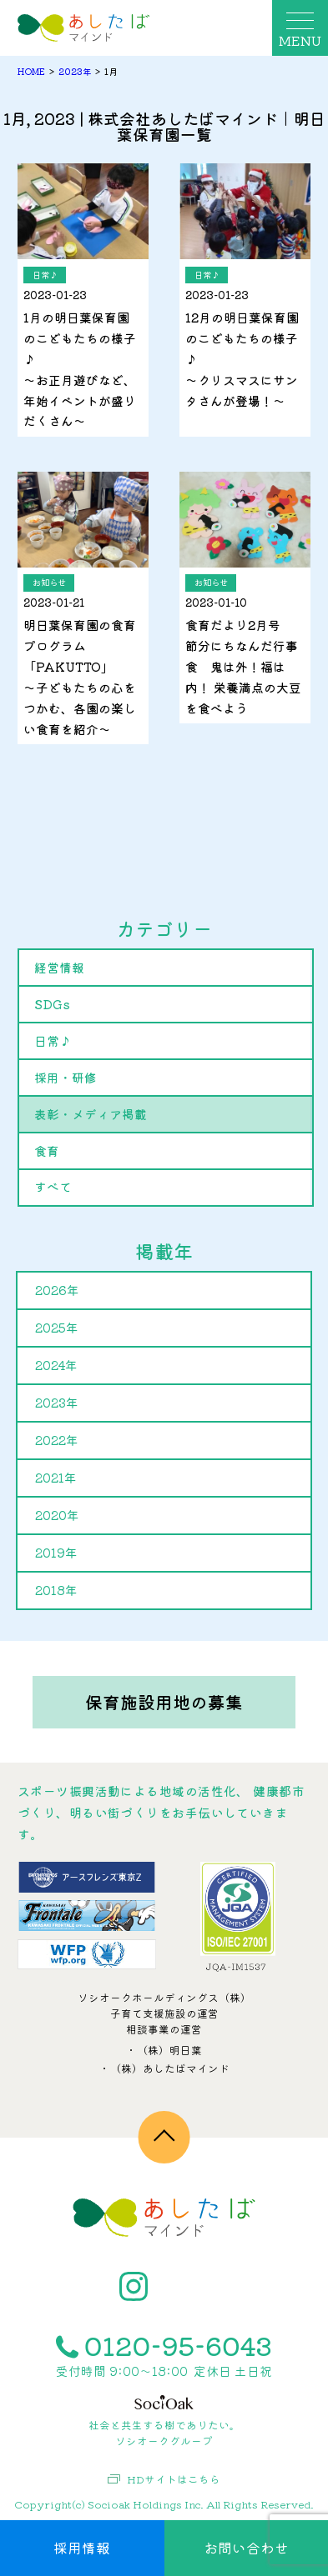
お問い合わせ (246, 2548)
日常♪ (45, 274)
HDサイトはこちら (164, 2479)
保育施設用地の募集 (164, 1701)
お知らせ (49, 582)
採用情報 (81, 2548)
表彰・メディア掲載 (90, 1114)
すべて (53, 1186)
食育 (46, 1150)
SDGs (52, 1004)
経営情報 (59, 967)
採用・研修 (65, 1077)
